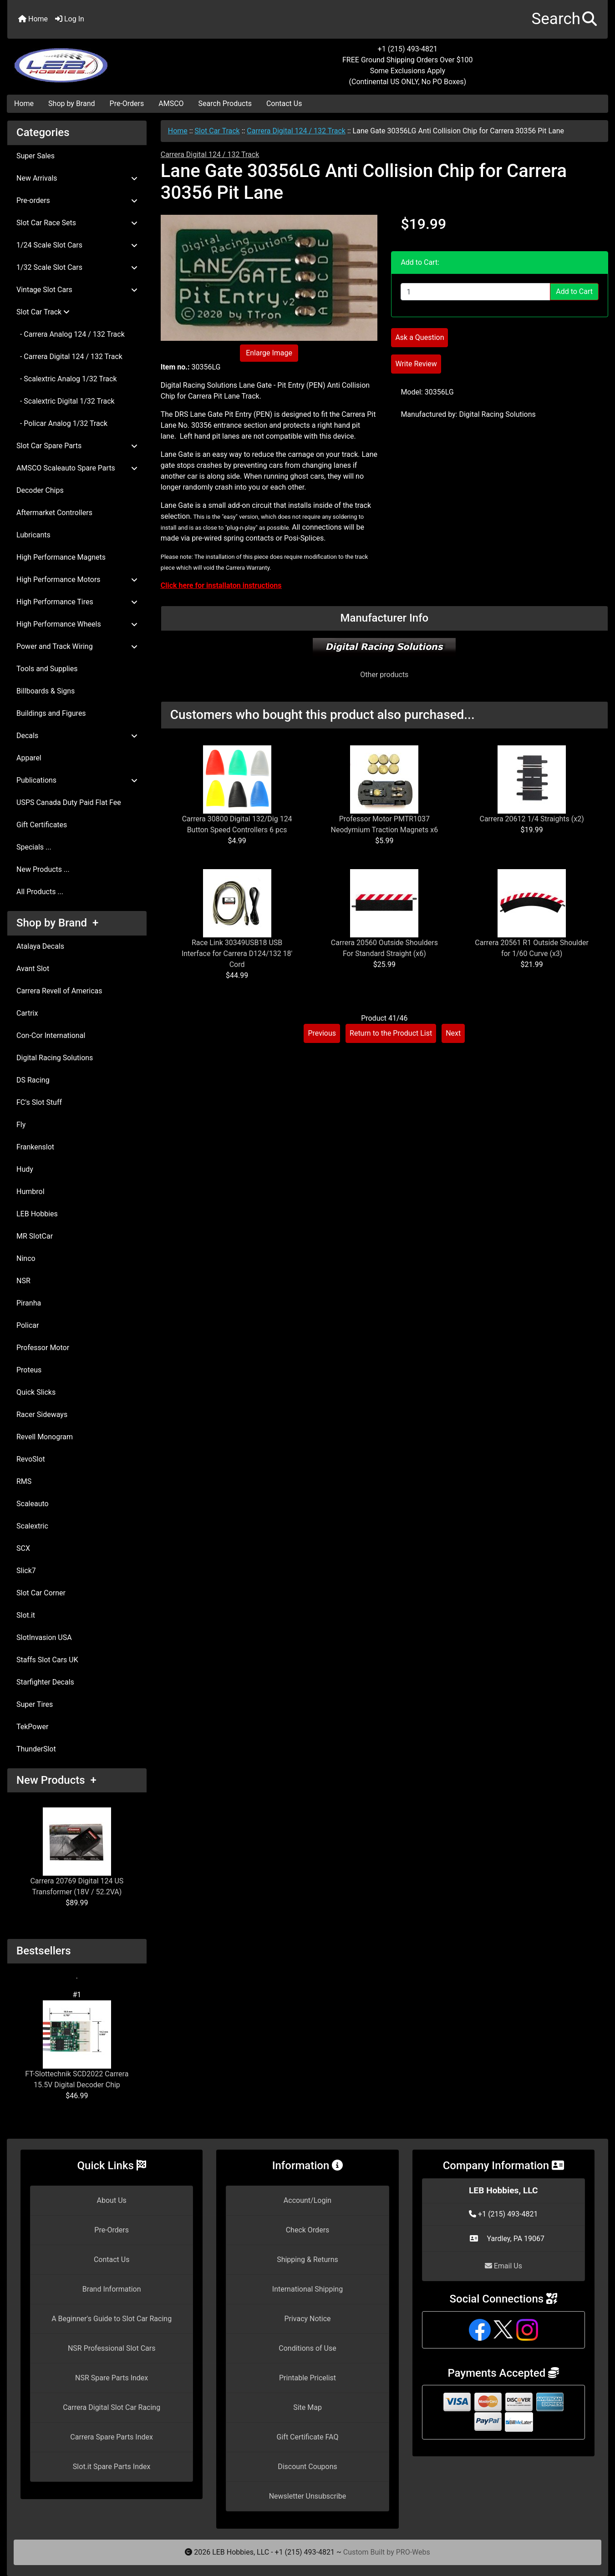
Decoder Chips (40, 490)
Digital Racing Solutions (54, 1057)
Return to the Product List (391, 1033)
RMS (23, 1481)
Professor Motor (42, 1347)
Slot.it (25, 1615)
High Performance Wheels (76, 624)
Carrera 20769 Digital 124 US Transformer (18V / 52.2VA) (76, 1851)
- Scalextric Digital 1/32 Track (65, 401)
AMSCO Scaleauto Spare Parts (76, 468)
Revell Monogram (44, 1436)
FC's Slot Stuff (39, 1102)
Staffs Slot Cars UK (47, 1659)
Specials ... (33, 847)
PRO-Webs (413, 2552)
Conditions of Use (307, 2348)
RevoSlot (30, 1459)
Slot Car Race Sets (76, 222)
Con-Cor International (50, 1035)
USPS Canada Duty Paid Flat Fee (68, 802)
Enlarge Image (269, 353)
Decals (76, 735)
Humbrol (30, 1191)
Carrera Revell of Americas (59, 991)
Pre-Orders (127, 103)
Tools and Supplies (46, 668)
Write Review (416, 363)
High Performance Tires (76, 601)
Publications (76, 780)
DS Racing (33, 1080)
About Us (112, 2200)
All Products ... (39, 891)
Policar (27, 1325)
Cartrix (27, 1013)
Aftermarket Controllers (54, 512)
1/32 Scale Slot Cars (76, 267)
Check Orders (308, 2230)
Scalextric (32, 1526)
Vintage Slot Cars (76, 289)
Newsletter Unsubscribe (307, 2496)
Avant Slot (32, 968)
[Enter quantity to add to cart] (475, 291)
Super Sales (35, 156)
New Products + (56, 1780)
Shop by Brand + (57, 922)
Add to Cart (574, 291)
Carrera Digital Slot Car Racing (111, 2407)
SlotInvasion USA (44, 1637)
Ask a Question (419, 337)
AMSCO (170, 103)
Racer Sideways (41, 1414)
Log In (69, 19)
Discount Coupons (307, 2466)
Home (33, 19)
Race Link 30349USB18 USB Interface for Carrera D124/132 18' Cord (237, 953)
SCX (23, 1548)
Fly (20, 1124)
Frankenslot (35, 1147)
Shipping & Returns (307, 2259)
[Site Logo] (107, 60)
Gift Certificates (41, 824)
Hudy (24, 1169)
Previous (322, 1033)
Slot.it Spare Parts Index (112, 2466)
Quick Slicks (36, 1392)
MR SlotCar (34, 1236)
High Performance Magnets (61, 557)
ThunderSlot (36, 1749)
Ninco (26, 1258)
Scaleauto (32, 1503)
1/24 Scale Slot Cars (76, 245)
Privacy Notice (307, 2318)
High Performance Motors (76, 579)
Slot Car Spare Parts (76, 445)
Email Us (503, 2266)
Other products (384, 674)
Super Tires (34, 1704)
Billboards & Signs (45, 691)
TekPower (32, 1726)
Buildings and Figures (51, 713)
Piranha (28, 1303)
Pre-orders (76, 200)
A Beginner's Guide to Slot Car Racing (111, 2318)
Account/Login (307, 2200)
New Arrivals (76, 178)
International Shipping (307, 2289)
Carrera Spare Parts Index (111, 2437)
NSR (23, 1280)
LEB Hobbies (37, 1214)
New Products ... (43, 869)
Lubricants (33, 535)
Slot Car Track (217, 131)
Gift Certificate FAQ (308, 2437)
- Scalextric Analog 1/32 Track (66, 379)
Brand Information (111, 2289)
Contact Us (284, 103)
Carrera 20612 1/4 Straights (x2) (532, 819)
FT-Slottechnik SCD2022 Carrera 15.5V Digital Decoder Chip (76, 2044)
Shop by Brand (71, 103)
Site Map (307, 2407)
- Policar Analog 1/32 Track (61, 423)
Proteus (28, 1370)
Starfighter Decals (45, 1682)
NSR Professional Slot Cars (112, 2348)
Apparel (28, 758)
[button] (564, 19)
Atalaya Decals (40, 946)
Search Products (225, 103)
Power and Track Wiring (76, 646)
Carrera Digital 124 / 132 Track (296, 131)
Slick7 (26, 1570)
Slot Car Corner (41, 1593)
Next (453, 1033)
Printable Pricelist (307, 2378)
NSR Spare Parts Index (111, 2378)
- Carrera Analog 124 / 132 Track (70, 334)
